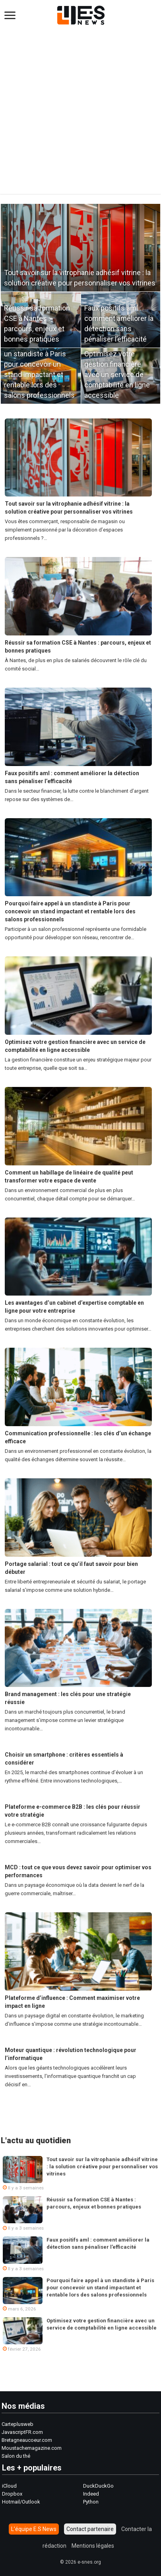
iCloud (9, 2486)
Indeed (91, 2494)
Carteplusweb (17, 2424)
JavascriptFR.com (22, 2432)
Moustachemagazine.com (32, 2448)
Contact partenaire (90, 2529)
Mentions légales (93, 2546)
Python (91, 2502)
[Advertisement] (80, 113)
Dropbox (12, 2494)
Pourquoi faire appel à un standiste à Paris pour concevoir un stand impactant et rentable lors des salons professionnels (70, 911)
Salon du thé (16, 2456)
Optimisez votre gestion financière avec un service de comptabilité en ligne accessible (117, 374)
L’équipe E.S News (33, 2529)
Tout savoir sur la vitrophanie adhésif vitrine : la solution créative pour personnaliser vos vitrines (102, 2166)
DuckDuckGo (98, 2486)
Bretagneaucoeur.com (27, 2440)
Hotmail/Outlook (21, 2502)
